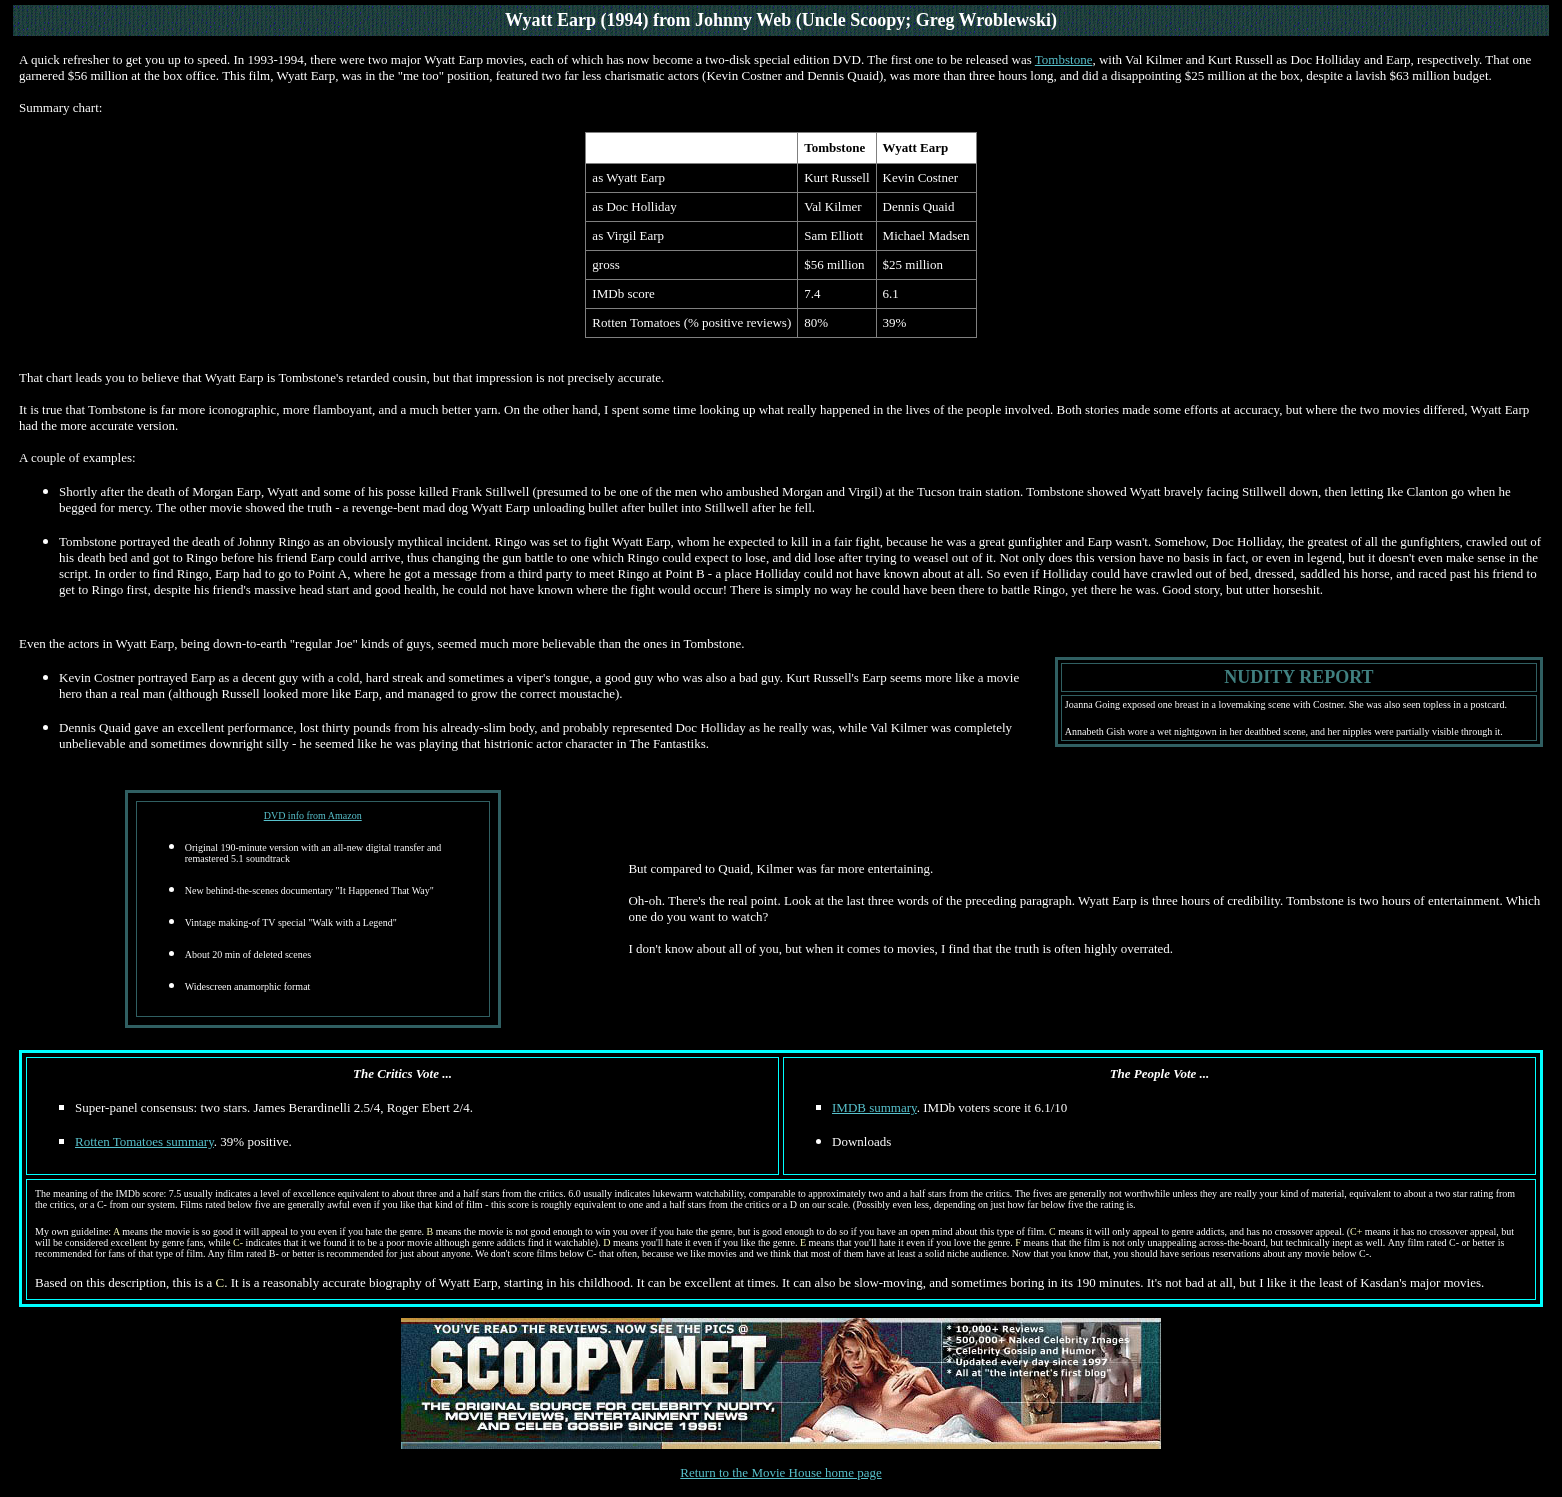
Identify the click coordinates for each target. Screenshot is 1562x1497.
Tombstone (1064, 59)
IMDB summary (874, 1107)
